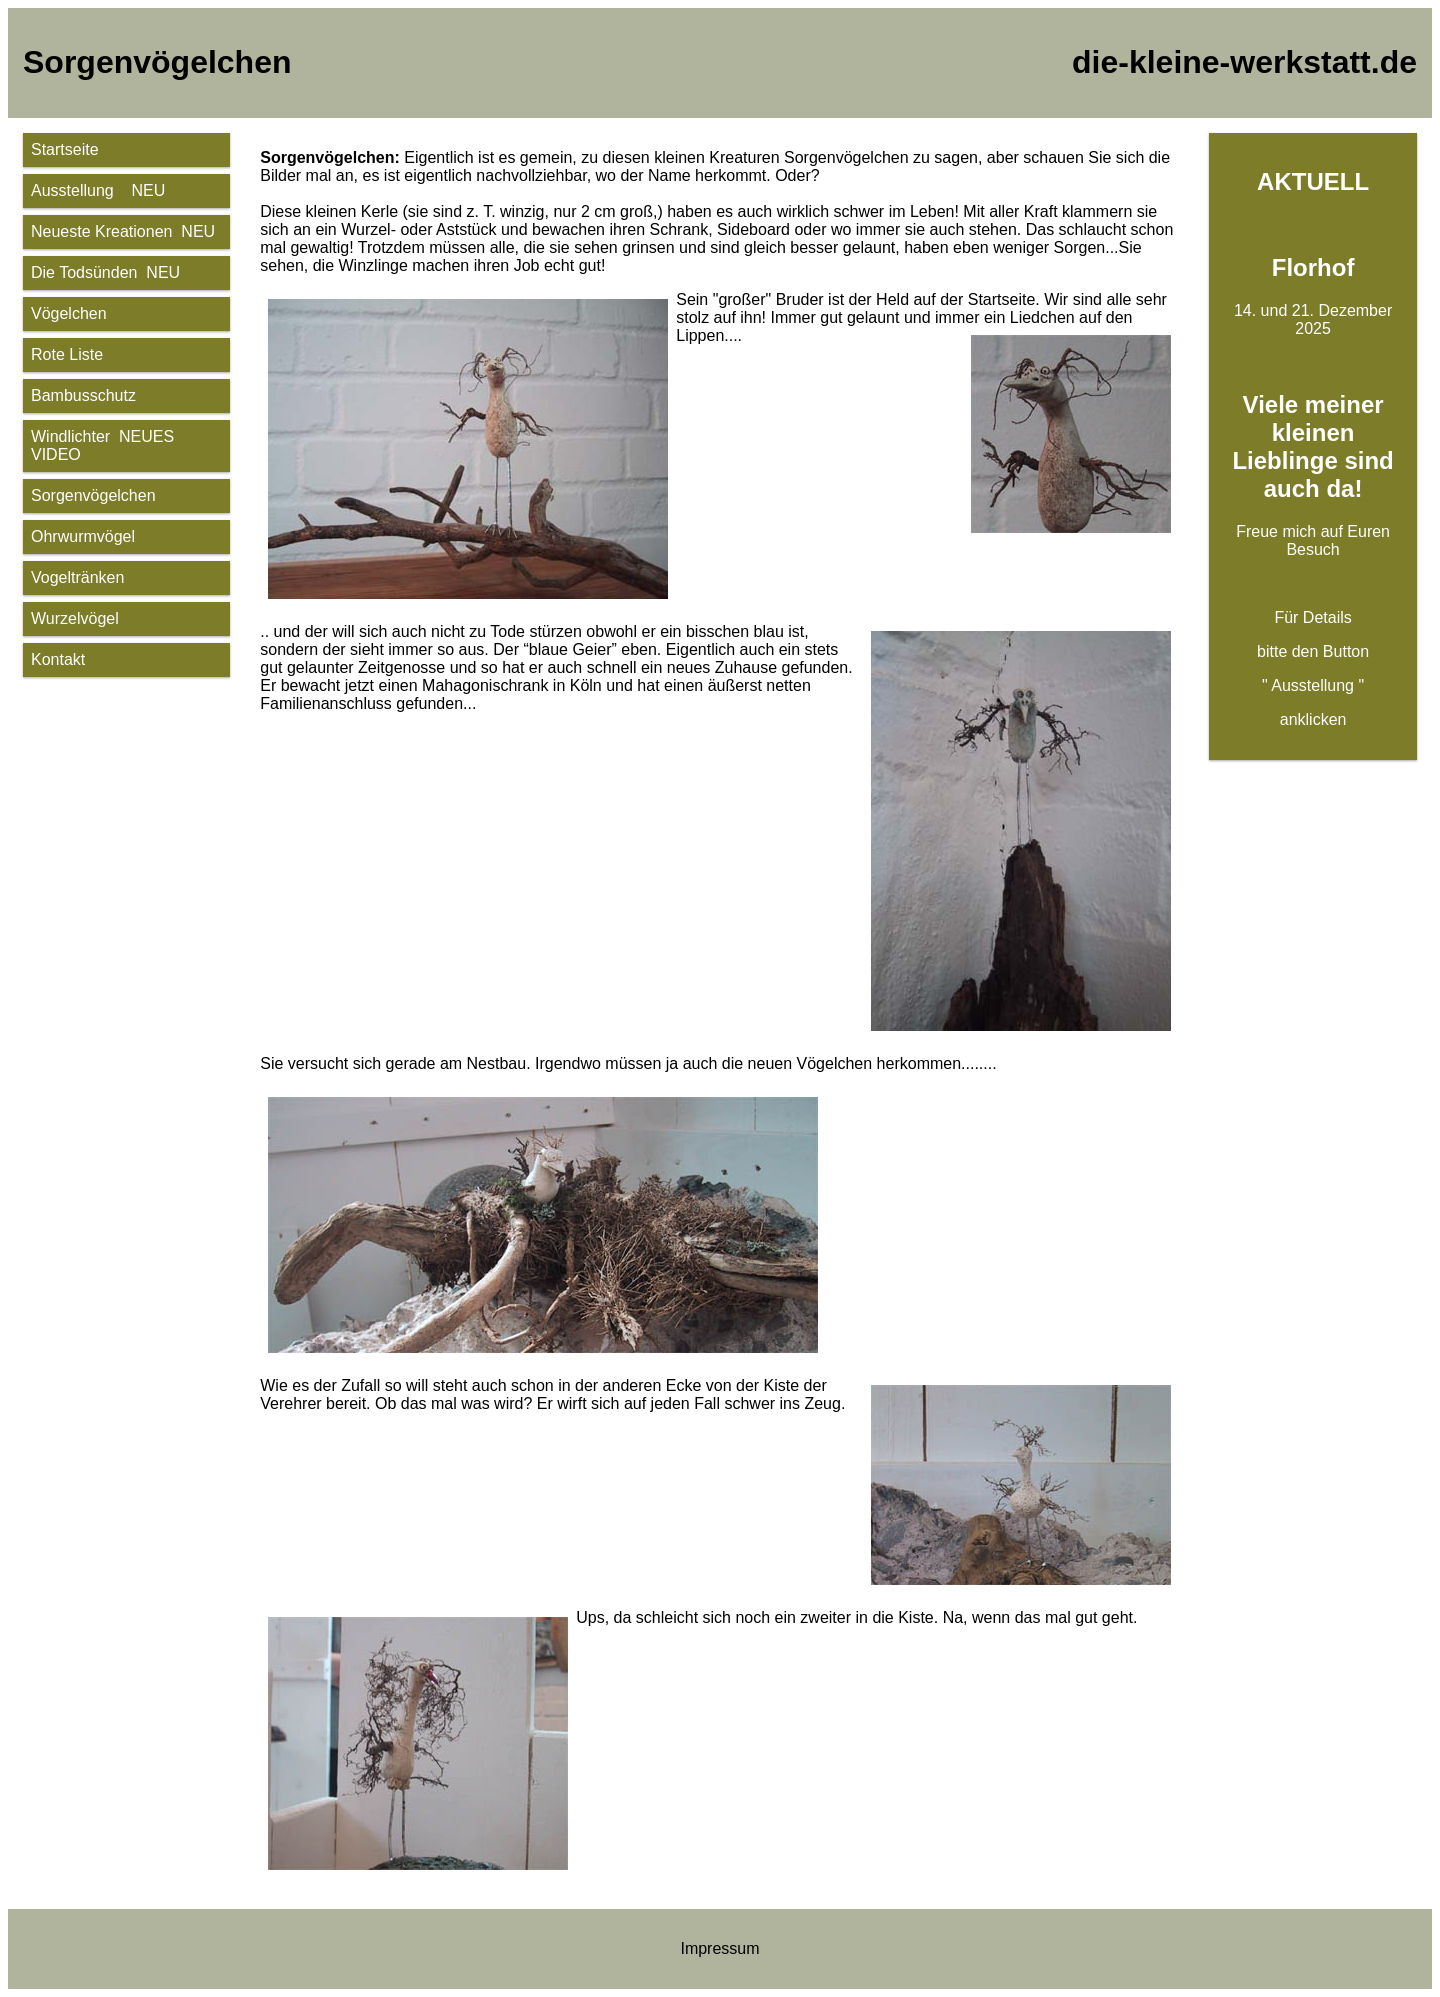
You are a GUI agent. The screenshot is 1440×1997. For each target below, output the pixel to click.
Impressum (719, 1948)
